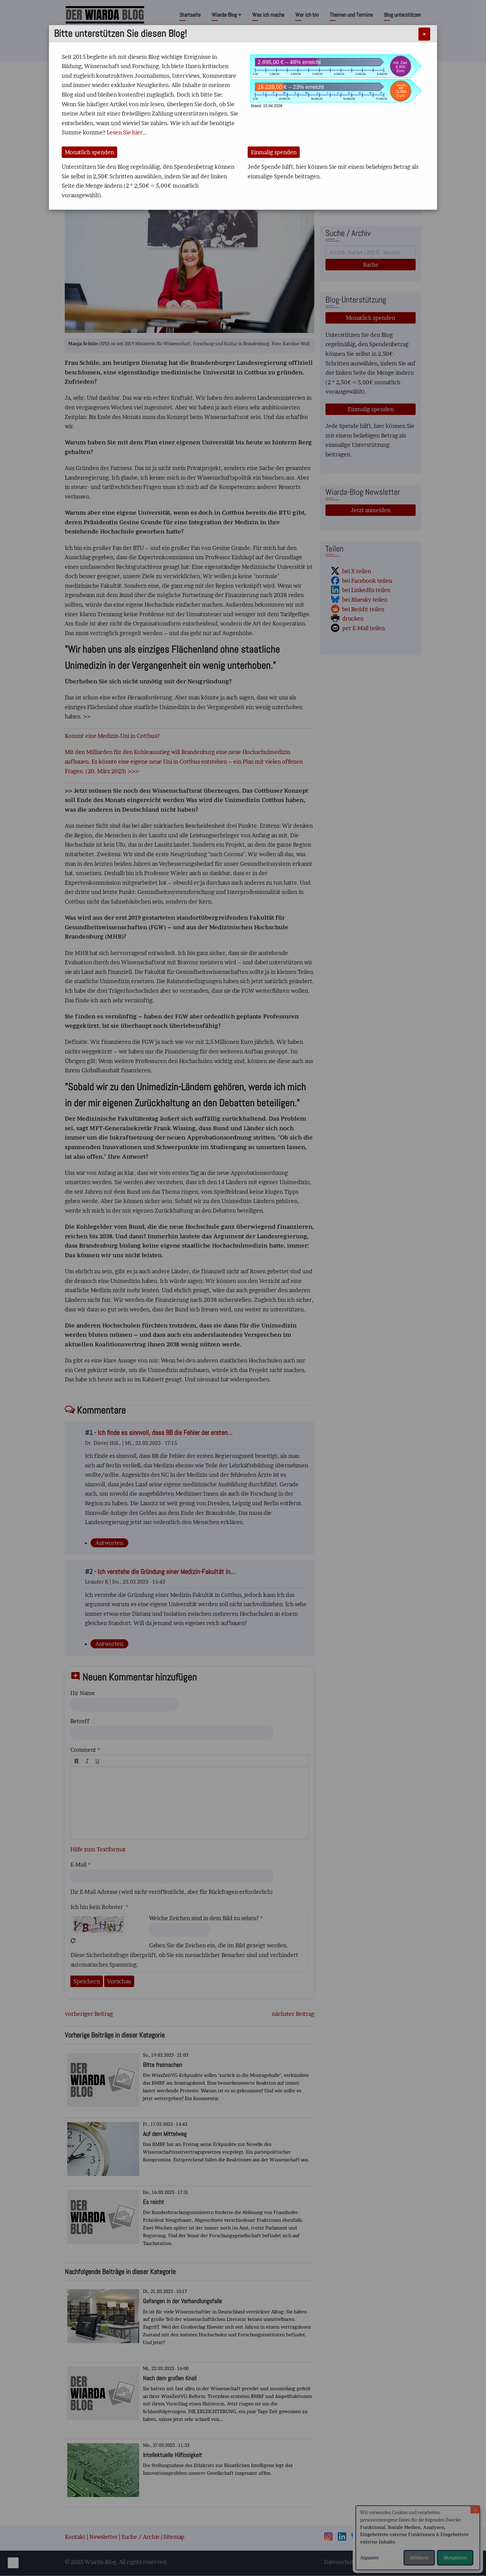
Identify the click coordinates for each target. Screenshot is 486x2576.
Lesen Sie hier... (127, 132)
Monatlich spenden (89, 152)
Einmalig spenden (274, 152)
